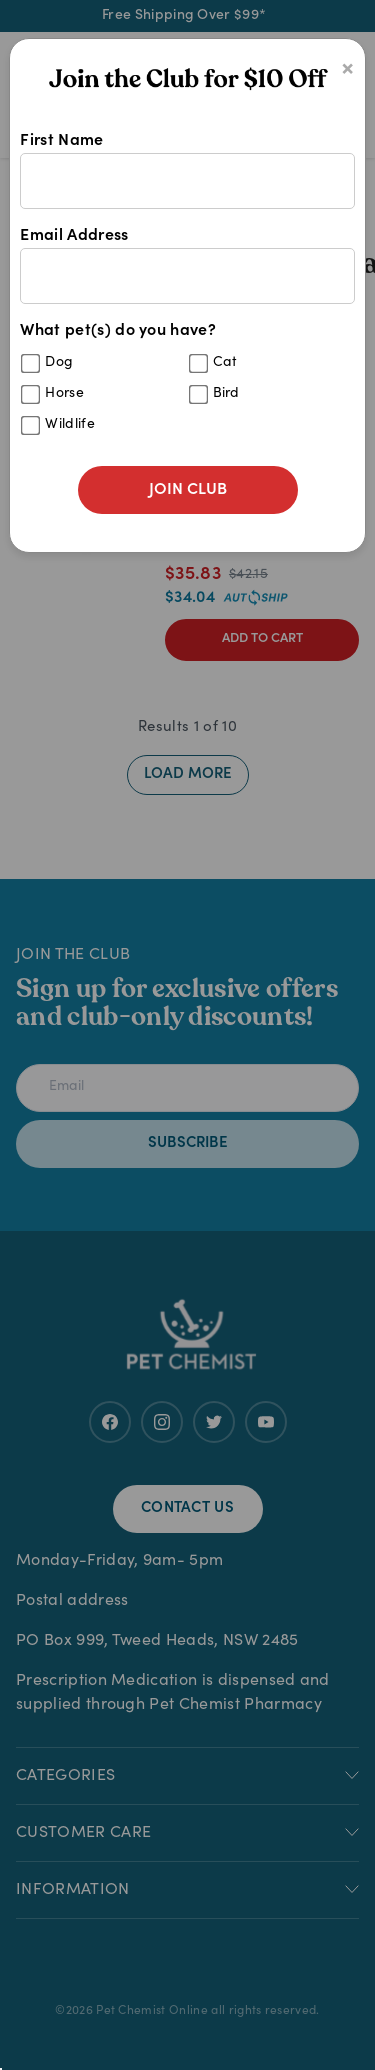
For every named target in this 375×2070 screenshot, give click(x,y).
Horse (64, 394)
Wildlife (70, 425)
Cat (225, 363)
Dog (59, 363)
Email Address (187, 266)
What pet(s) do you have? (187, 384)
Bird (226, 394)
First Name (187, 171)
